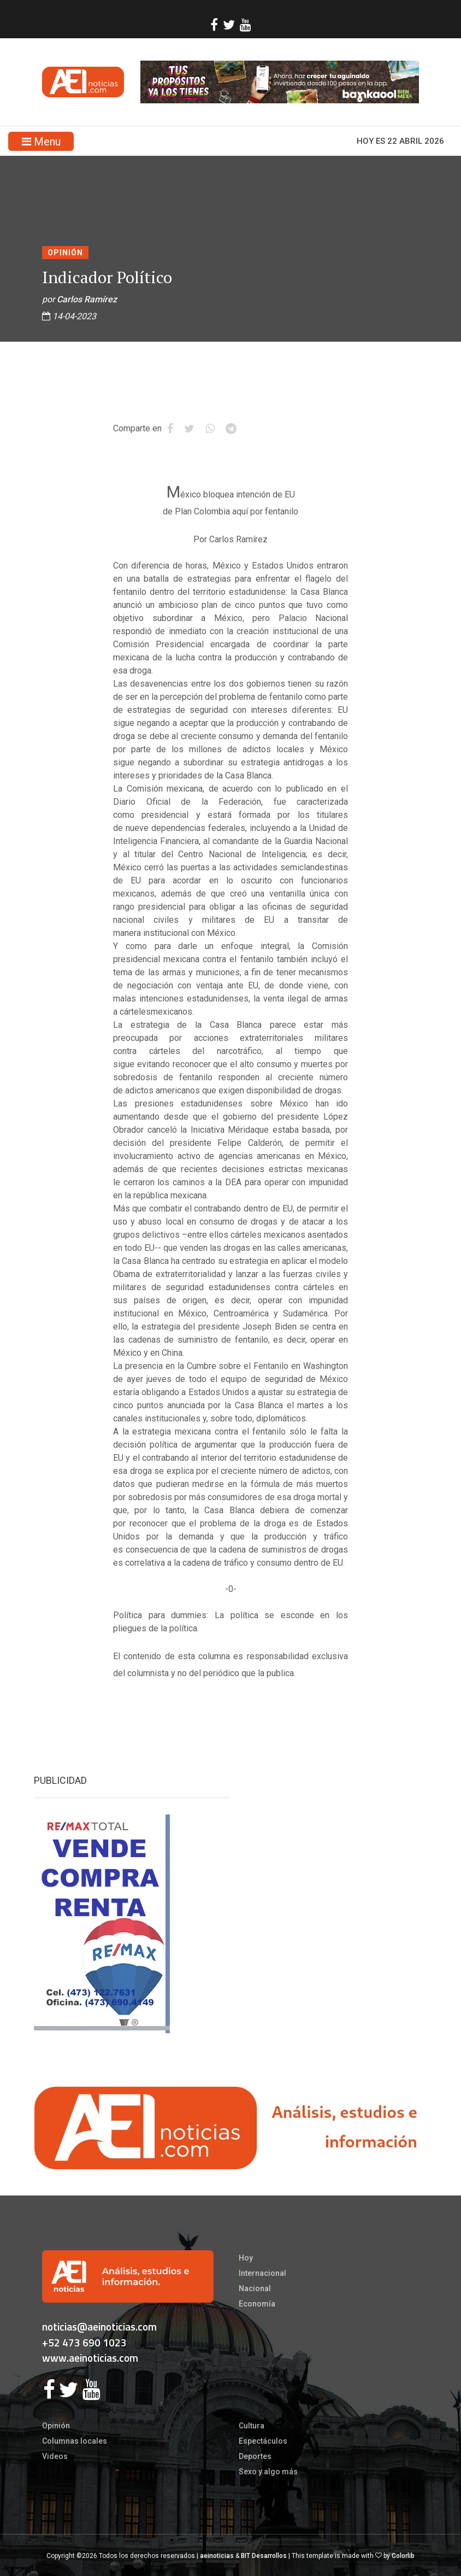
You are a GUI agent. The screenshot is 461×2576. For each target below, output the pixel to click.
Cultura (251, 2425)
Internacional (262, 2273)
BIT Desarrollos (264, 2556)
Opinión (65, 252)
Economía (257, 2303)
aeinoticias (217, 2556)
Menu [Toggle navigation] (41, 141)
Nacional (255, 2288)
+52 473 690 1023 (84, 2342)
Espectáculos (263, 2441)
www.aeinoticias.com (90, 2358)
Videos (55, 2456)
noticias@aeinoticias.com (99, 2326)
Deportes (255, 2456)
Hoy (246, 2257)
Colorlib (403, 2556)
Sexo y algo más (268, 2471)
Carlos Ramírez (87, 299)
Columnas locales (74, 2441)
